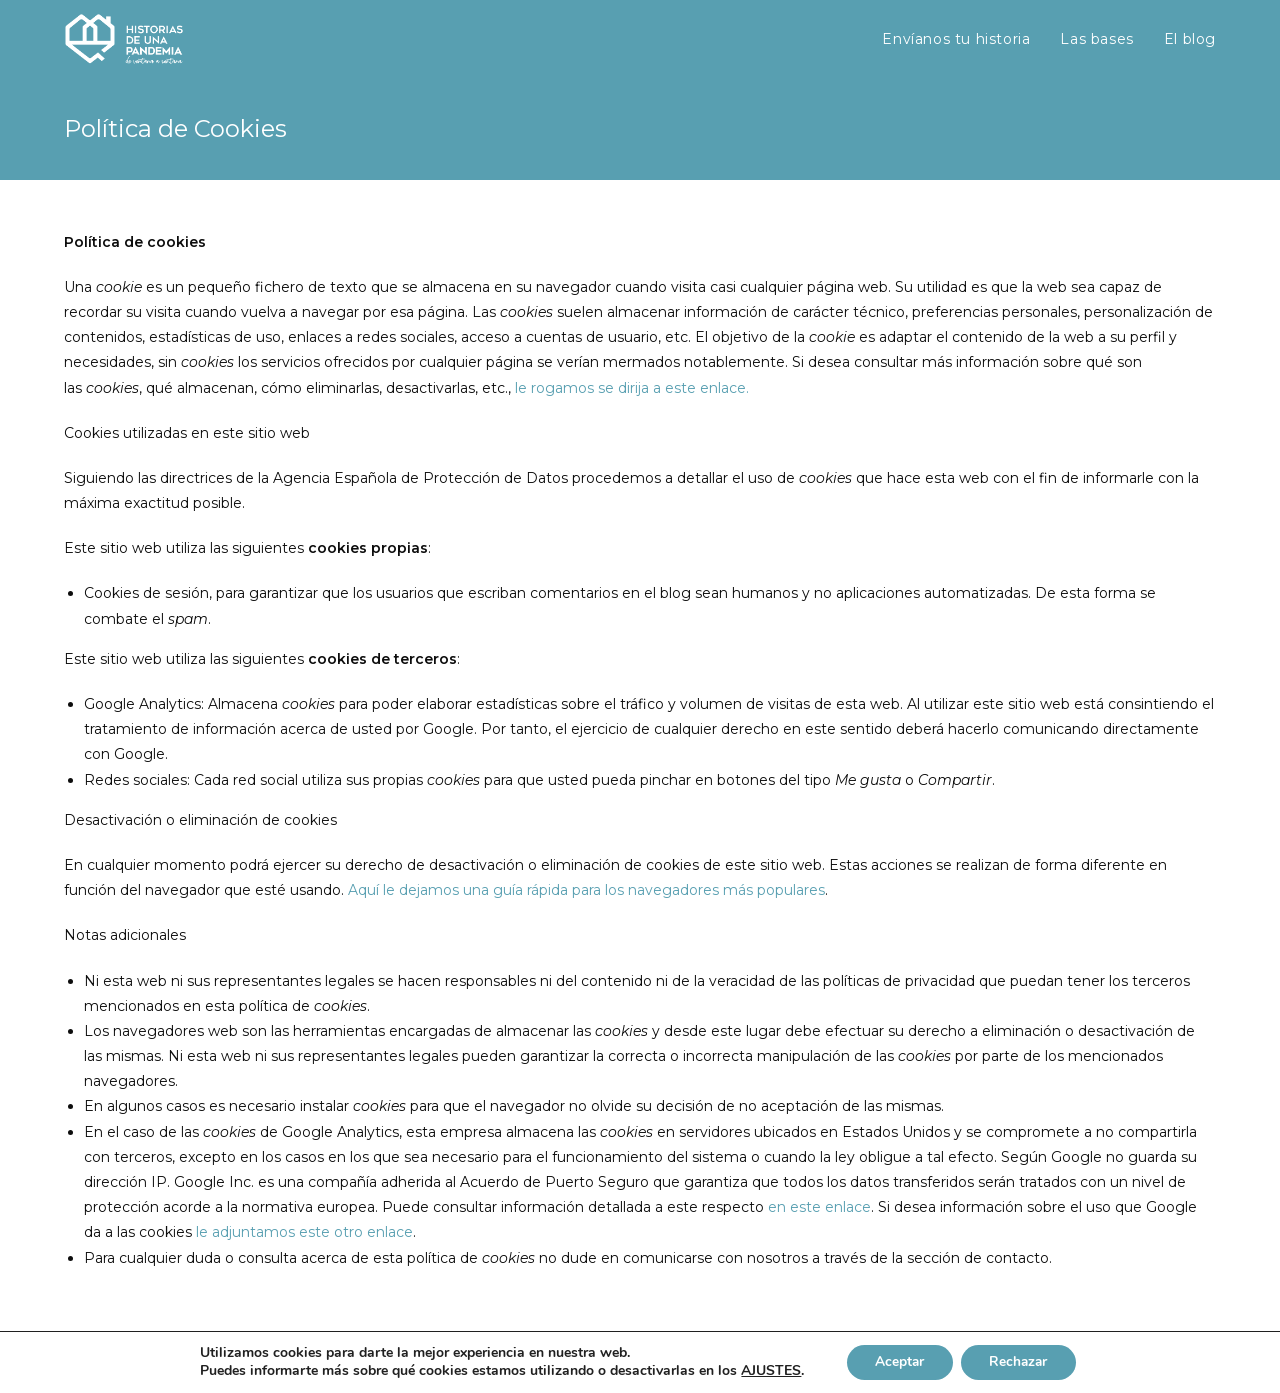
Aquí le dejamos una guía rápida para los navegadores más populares (586, 890)
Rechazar (1020, 1361)
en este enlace (819, 1207)
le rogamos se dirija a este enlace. (632, 388)
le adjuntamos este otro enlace (304, 1232)
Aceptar (897, 1361)
